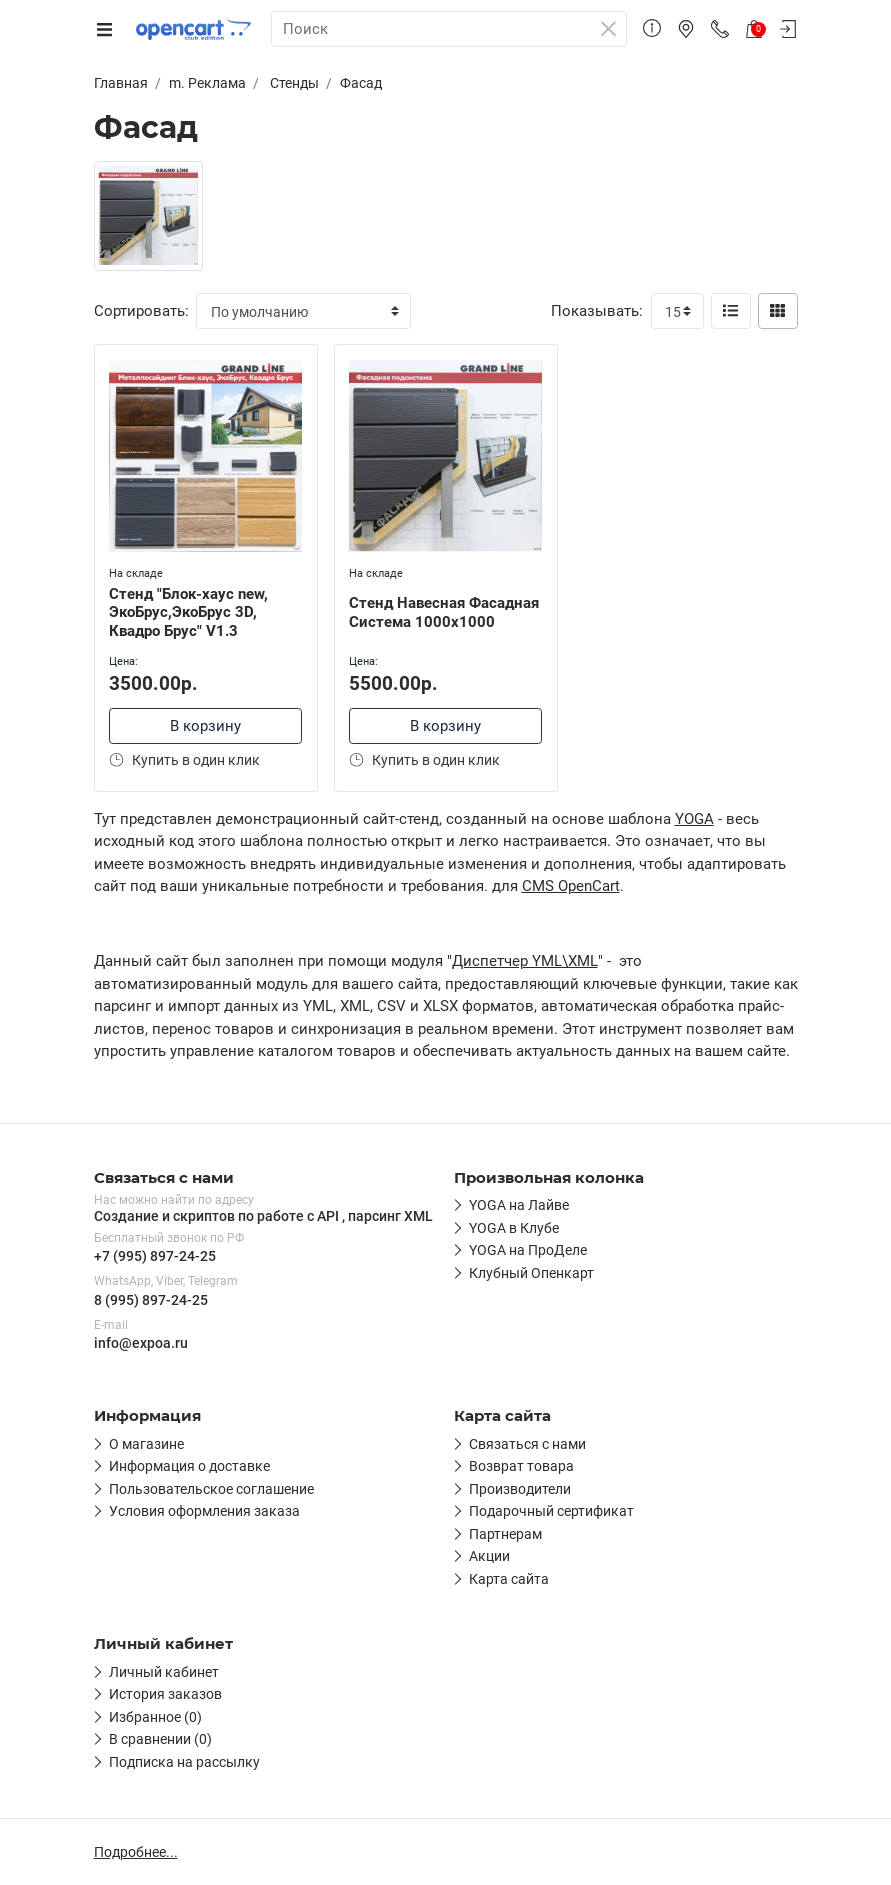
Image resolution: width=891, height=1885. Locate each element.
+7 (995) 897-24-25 (155, 1256)
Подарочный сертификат (551, 1511)
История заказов (165, 1694)
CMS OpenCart (571, 886)
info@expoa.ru (141, 1343)
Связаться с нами (527, 1444)
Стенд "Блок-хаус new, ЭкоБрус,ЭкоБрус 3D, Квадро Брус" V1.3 (189, 613)
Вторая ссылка (519, 1228)
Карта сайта (509, 1579)
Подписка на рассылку (184, 1762)
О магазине (146, 1444)
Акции (489, 1556)
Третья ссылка (517, 1250)
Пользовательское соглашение (211, 1489)
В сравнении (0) (160, 1739)
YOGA (694, 819)
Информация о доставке (189, 1466)
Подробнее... (136, 1852)
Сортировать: (141, 311)
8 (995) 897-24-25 (151, 1300)
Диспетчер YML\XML (525, 961)
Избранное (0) (155, 1717)
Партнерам (505, 1534)
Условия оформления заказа (204, 1511)
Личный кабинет (164, 1672)
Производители (520, 1489)
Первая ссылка (519, 1205)
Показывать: (597, 311)
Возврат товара (521, 1466)
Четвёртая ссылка (529, 1273)
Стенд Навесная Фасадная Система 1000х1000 (445, 612)
